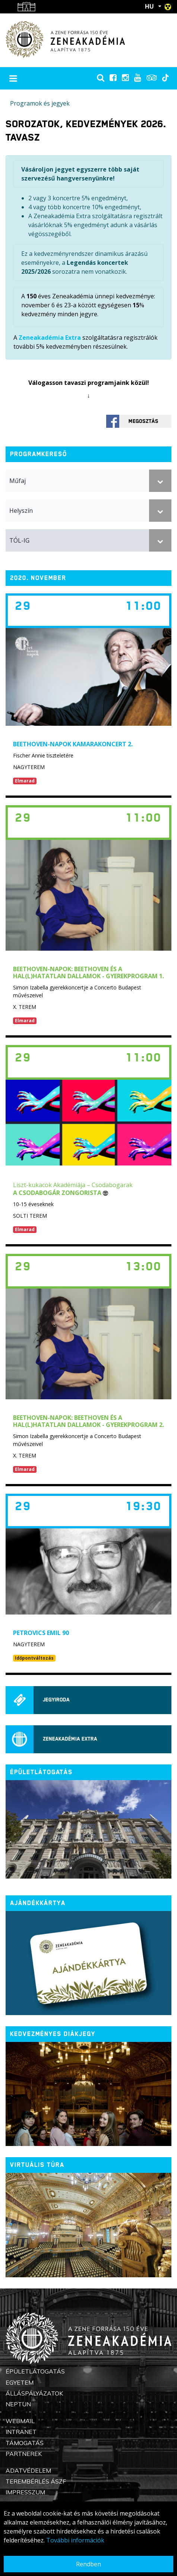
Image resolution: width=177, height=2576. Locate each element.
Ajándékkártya (38, 1903)
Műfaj (17, 481)
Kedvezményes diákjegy (52, 2033)
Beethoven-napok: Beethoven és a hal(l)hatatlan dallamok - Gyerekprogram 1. (88, 972)
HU (149, 6)
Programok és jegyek (40, 103)
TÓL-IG (19, 540)
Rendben (88, 2564)
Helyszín (21, 510)
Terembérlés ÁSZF (36, 2481)
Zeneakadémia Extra (50, 337)
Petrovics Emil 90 (41, 1633)
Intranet (21, 2431)
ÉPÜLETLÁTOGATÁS (41, 1772)
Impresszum (25, 2492)
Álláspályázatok (34, 2393)
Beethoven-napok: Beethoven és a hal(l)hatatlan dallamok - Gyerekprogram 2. (88, 1421)
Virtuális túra (37, 2164)
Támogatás (25, 2443)
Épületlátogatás (35, 2371)
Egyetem (20, 2382)
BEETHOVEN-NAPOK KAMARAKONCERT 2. (73, 744)
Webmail (20, 2421)
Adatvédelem (28, 2470)
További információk (75, 2540)
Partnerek (24, 2453)
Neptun (18, 2404)
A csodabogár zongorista (60, 1193)
